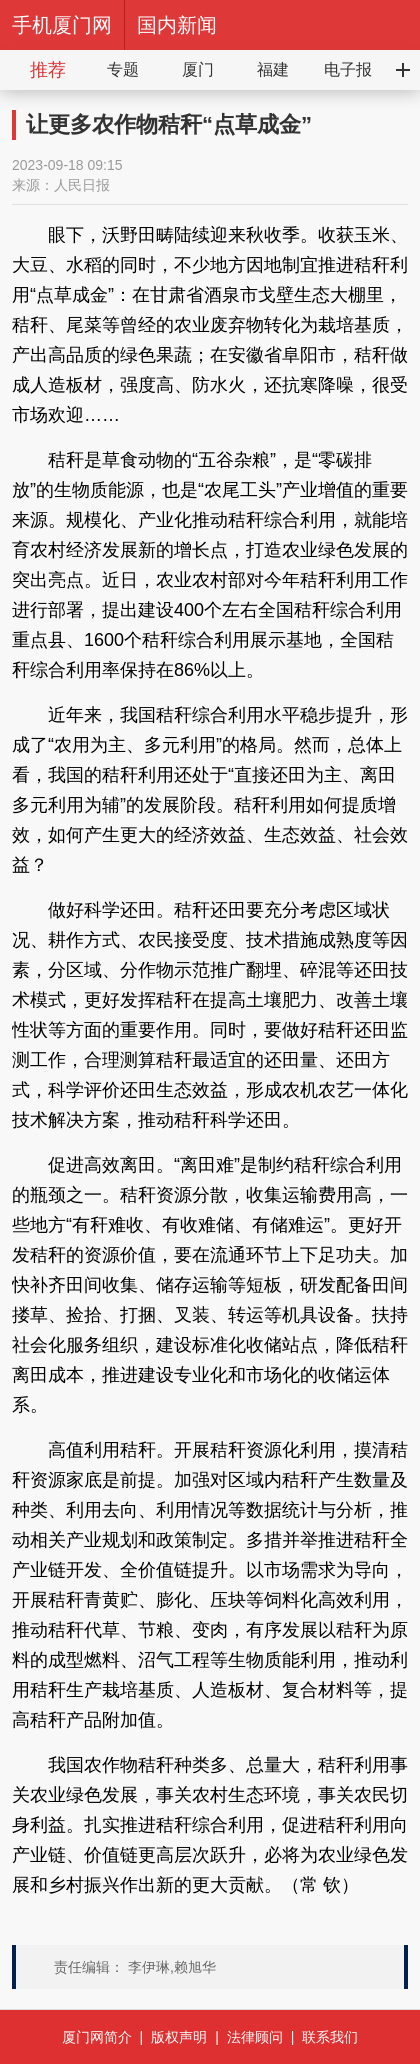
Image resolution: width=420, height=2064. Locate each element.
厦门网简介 (97, 2037)
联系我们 (330, 2037)
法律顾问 (255, 2037)
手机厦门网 (62, 25)
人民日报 (82, 185)
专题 (123, 69)
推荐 (48, 70)
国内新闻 (177, 25)
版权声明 (179, 2037)
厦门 (198, 69)
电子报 (348, 69)
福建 (273, 69)
